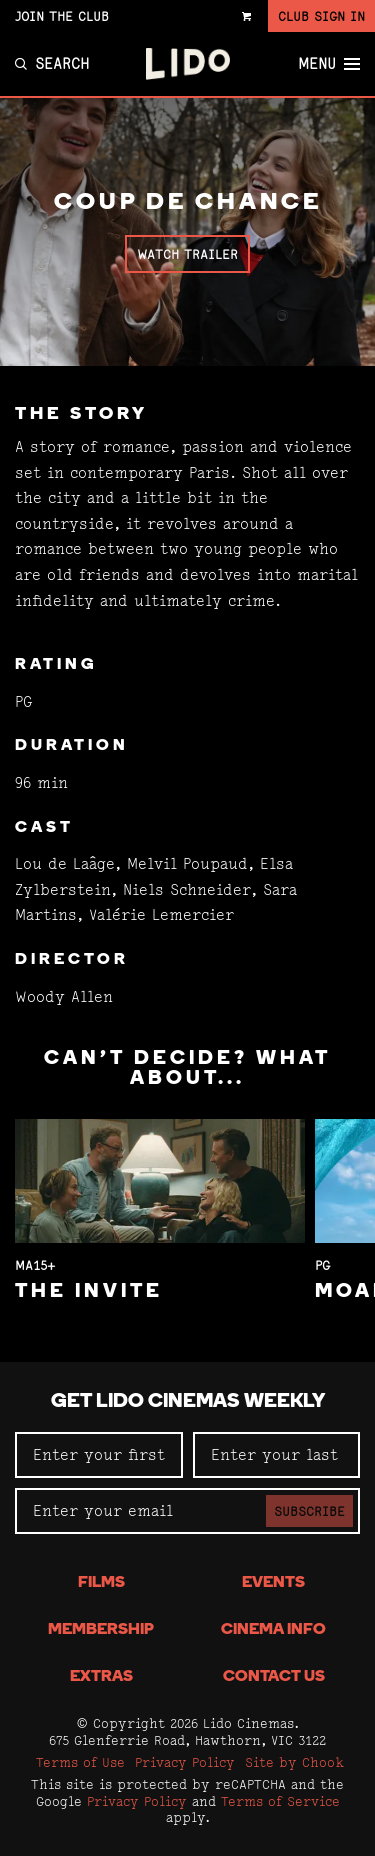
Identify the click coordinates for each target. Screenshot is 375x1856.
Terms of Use (80, 1762)
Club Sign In (321, 16)
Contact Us (274, 1677)
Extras (101, 1677)
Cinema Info (273, 1630)
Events (273, 1583)
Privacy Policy (185, 1762)
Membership (101, 1630)
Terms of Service (280, 1801)
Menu (329, 64)
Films (101, 1583)
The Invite (89, 1292)
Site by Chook (294, 1762)
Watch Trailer (187, 254)
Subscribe (309, 1511)
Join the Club (62, 16)
